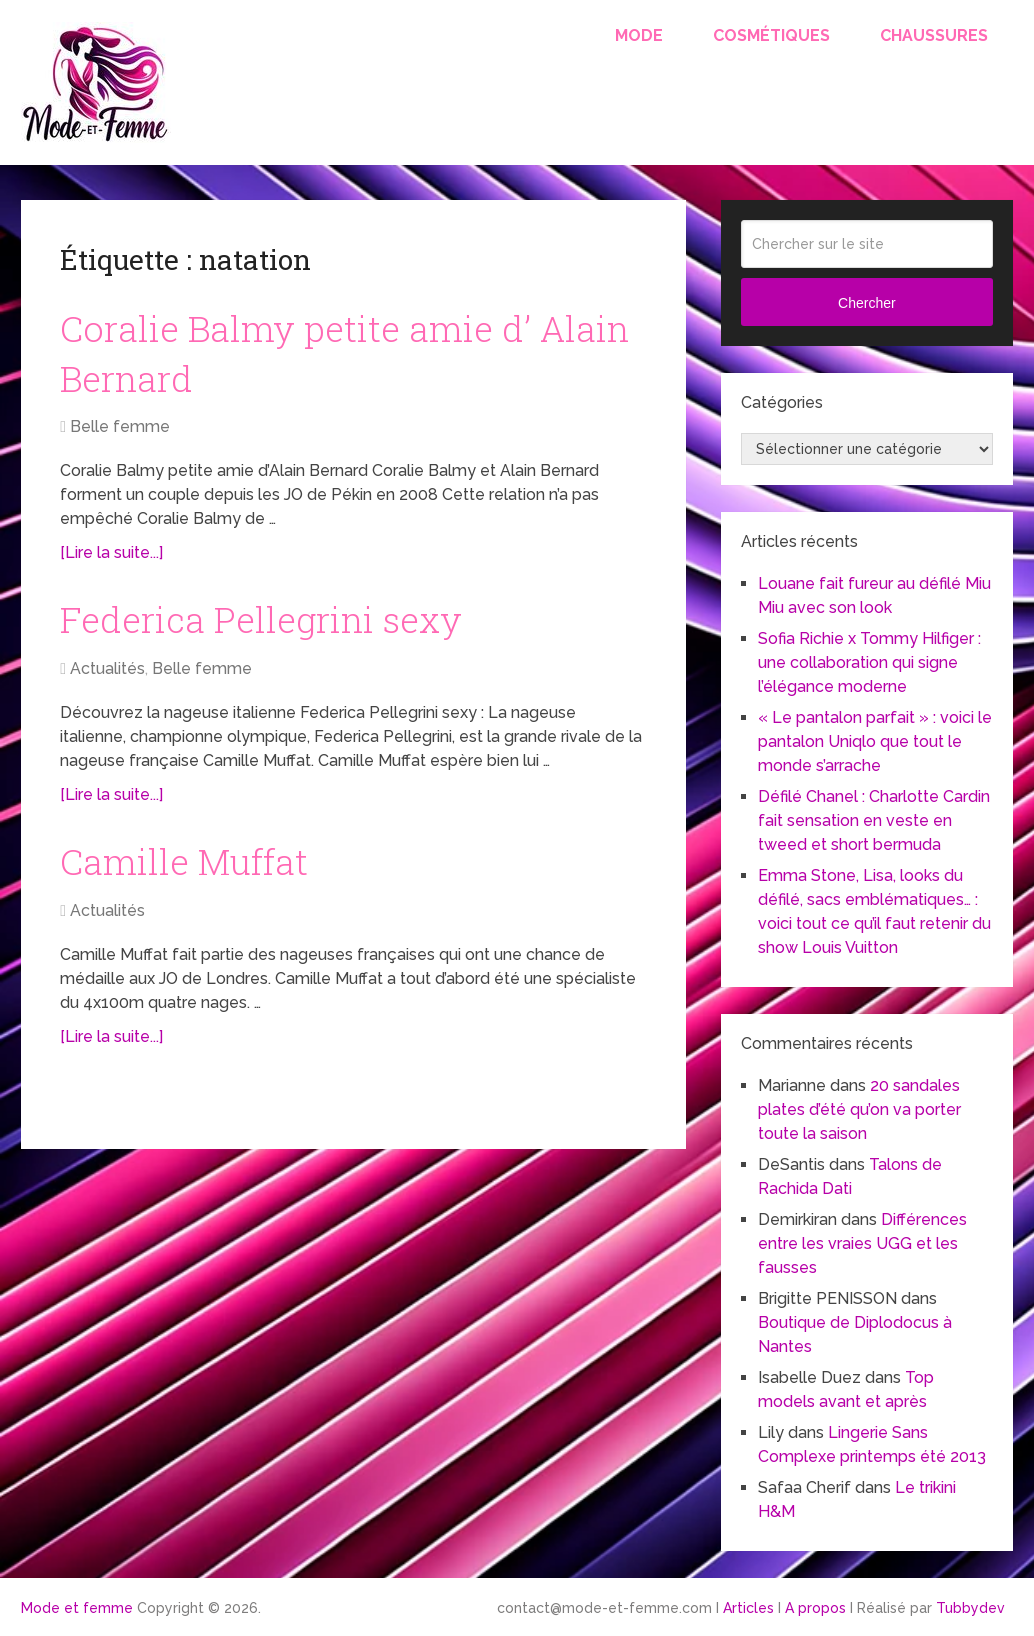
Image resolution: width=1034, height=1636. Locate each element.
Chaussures (934, 35)
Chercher (867, 303)
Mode (639, 35)
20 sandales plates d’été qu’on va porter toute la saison (859, 1109)
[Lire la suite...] (111, 559)
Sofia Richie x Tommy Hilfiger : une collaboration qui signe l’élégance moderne (869, 662)
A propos (815, 1608)
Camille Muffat (191, 873)
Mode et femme (77, 1608)
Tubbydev (970, 1608)
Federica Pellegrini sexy (271, 628)
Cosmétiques (771, 35)
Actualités (107, 678)
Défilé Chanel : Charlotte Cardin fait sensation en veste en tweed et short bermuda (874, 820)
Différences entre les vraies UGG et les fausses (862, 1243)
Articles (748, 1608)
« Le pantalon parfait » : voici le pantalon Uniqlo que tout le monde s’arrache (875, 741)
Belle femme (120, 433)
